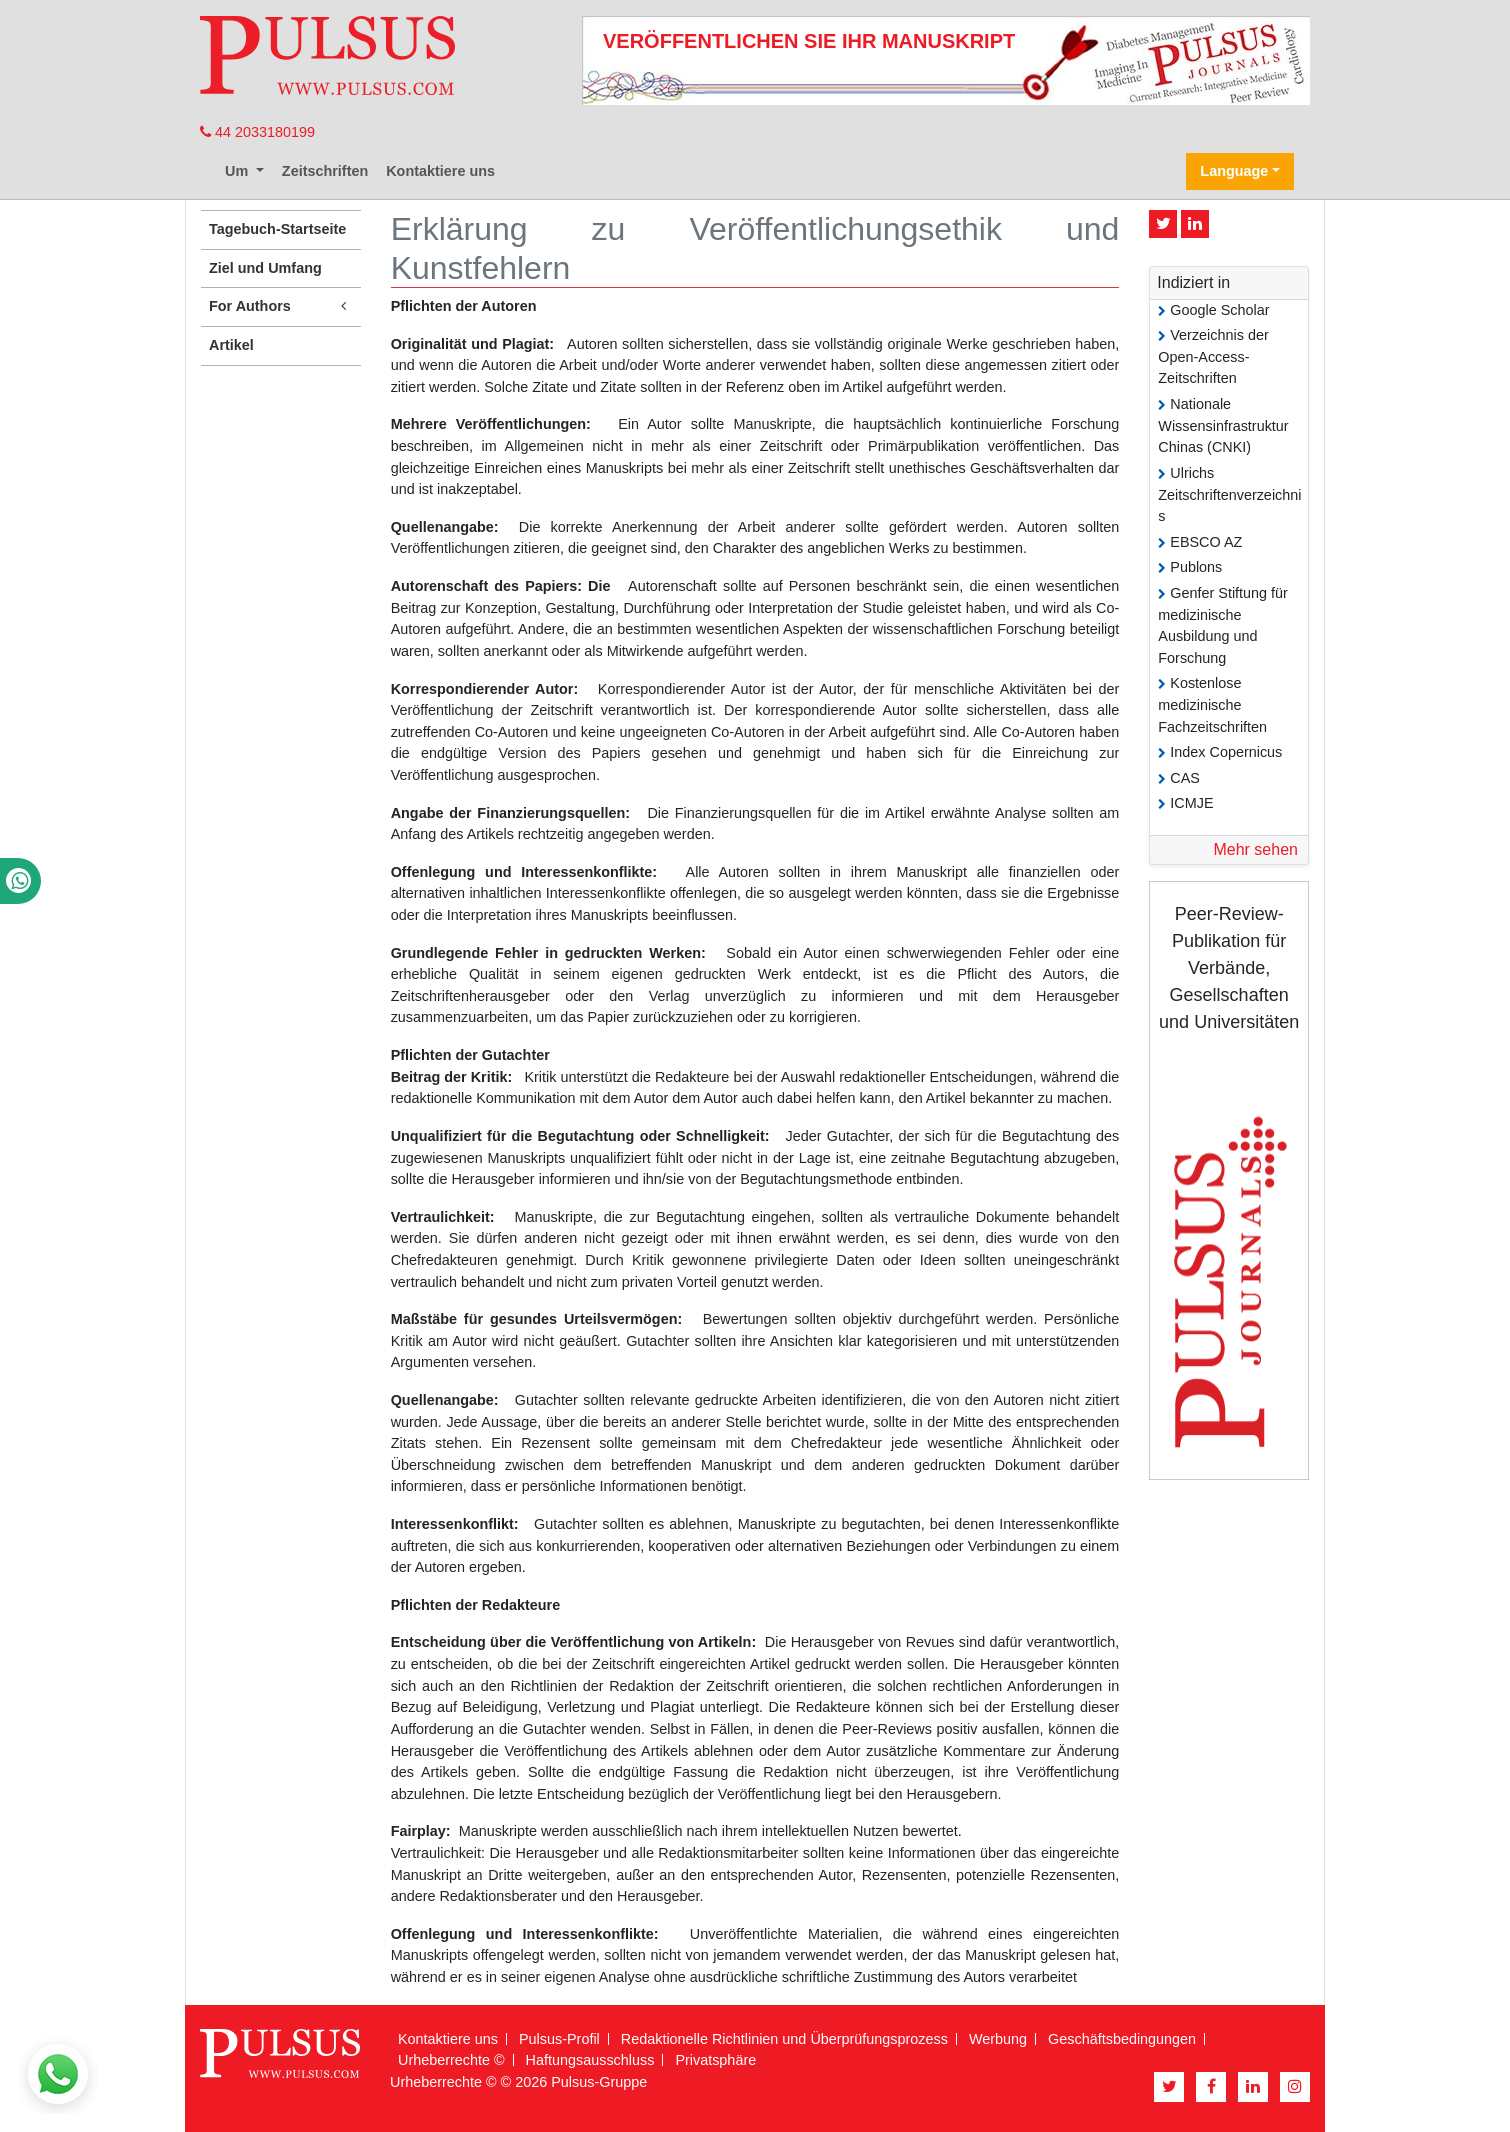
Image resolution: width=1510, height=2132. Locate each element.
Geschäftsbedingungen (1122, 2039)
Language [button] (1234, 171)
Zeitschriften (325, 171)
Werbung (998, 2039)
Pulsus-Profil (559, 2039)
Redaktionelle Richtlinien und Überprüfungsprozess (784, 2039)
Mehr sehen (1255, 849)
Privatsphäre (715, 2060)
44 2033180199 (257, 132)
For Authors (281, 306)
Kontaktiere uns (440, 171)
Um (238, 171)
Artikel (231, 345)
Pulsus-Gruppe (599, 2082)
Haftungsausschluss (590, 2060)
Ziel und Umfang (265, 268)
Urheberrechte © (451, 2060)
